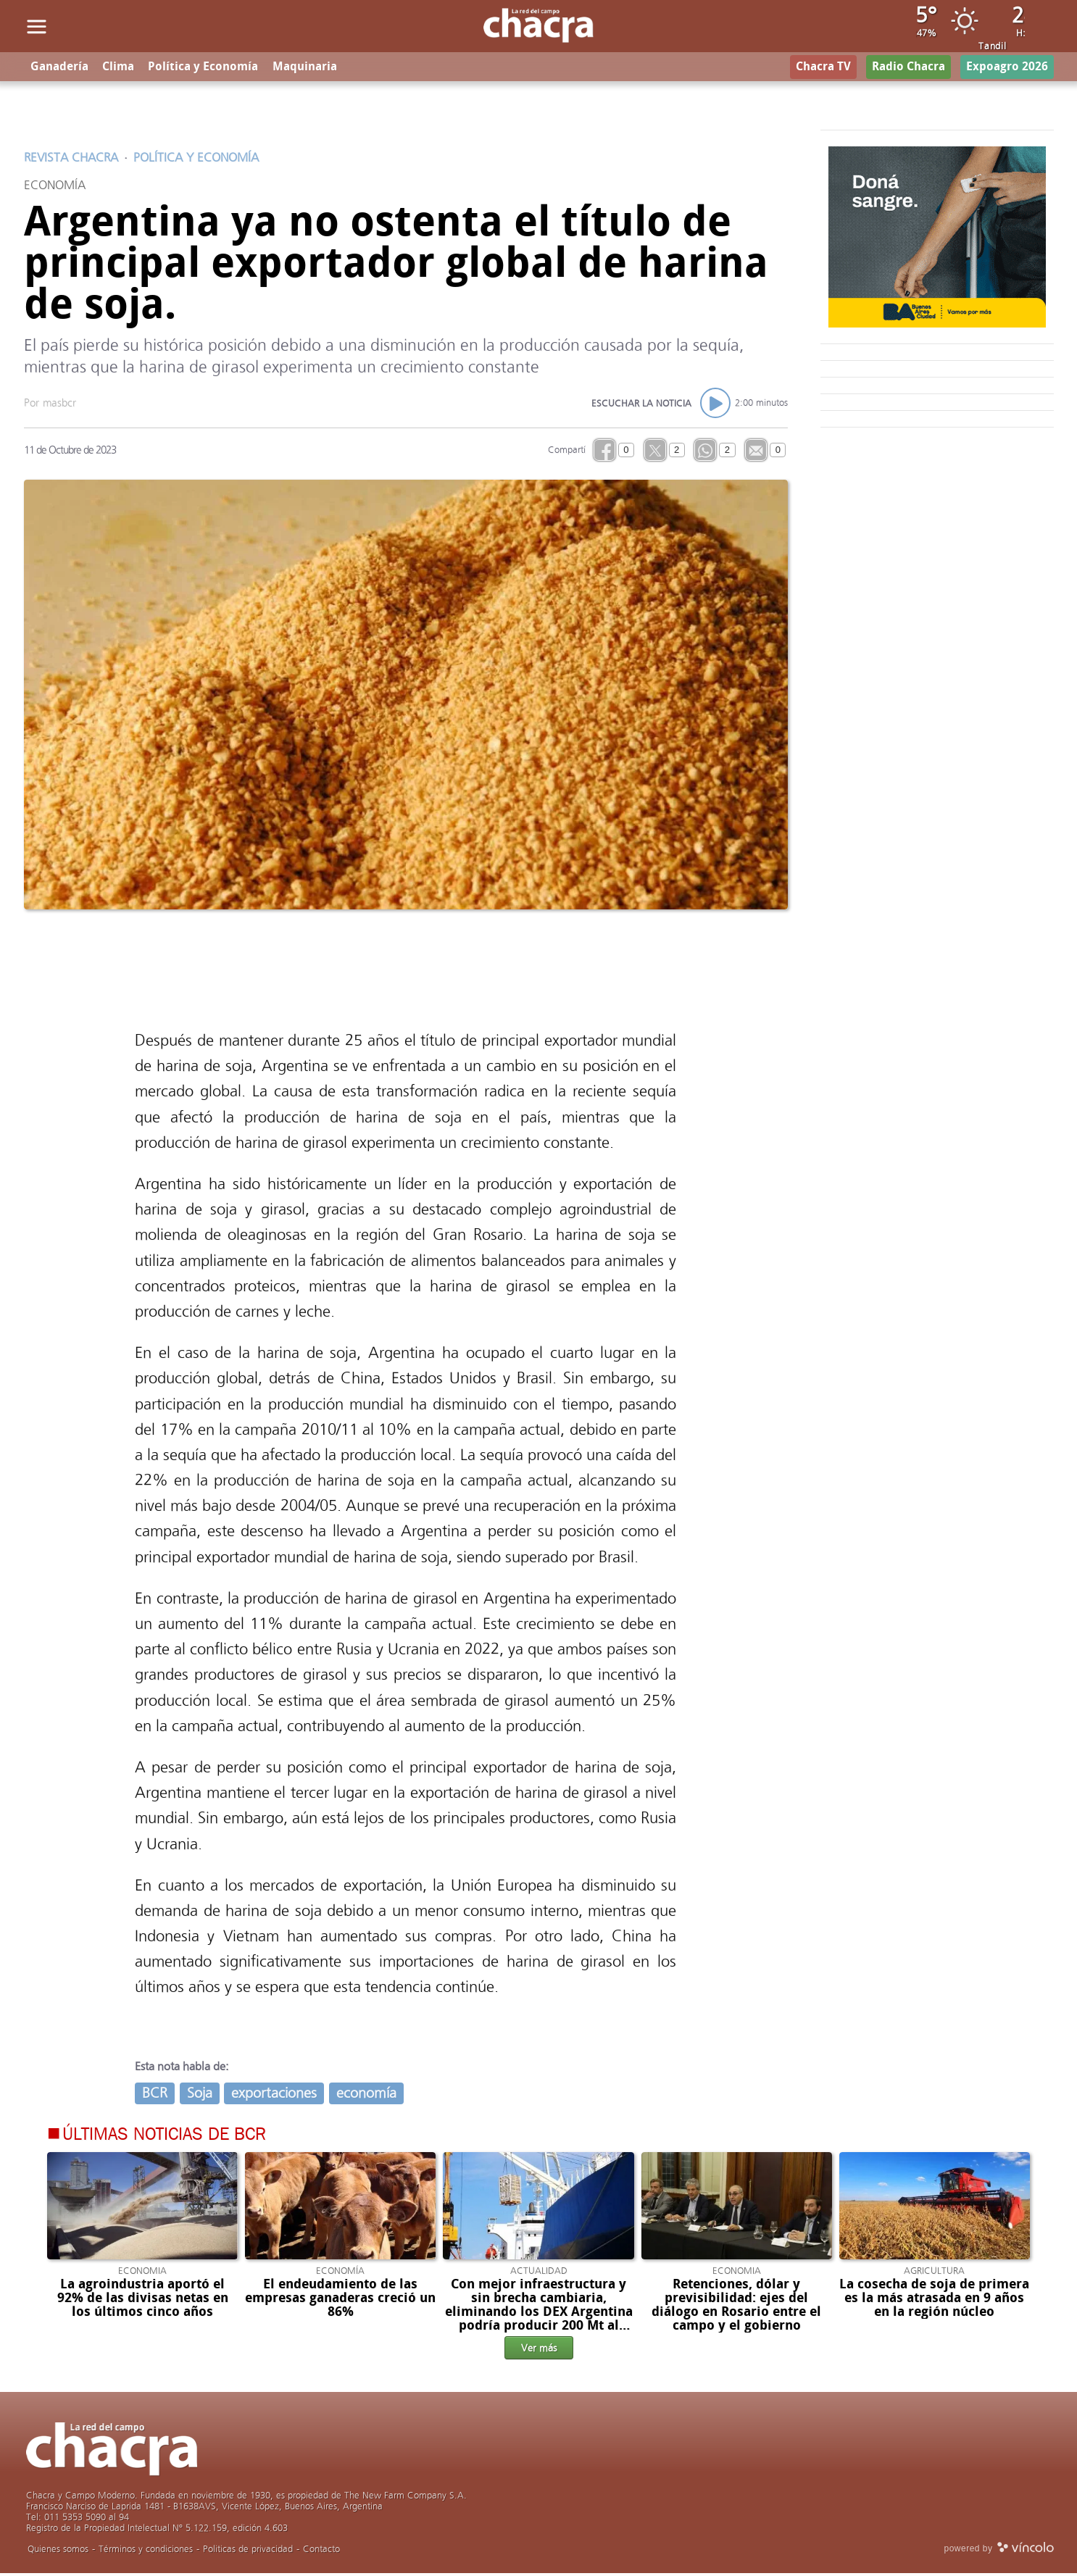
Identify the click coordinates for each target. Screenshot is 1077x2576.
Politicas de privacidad (248, 2551)
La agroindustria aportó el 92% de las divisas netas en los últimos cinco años (142, 2300)
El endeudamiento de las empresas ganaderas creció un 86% (340, 2300)
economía (366, 2095)
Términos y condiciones (146, 2551)
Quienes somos (58, 2551)
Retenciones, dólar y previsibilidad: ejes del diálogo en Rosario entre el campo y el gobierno (736, 2306)
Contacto (321, 2551)
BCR (154, 2095)
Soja (199, 2095)
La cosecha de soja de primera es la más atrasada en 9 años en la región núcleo (934, 2300)
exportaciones (274, 2095)
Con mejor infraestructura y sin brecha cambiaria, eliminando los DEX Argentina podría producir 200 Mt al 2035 (539, 2313)
